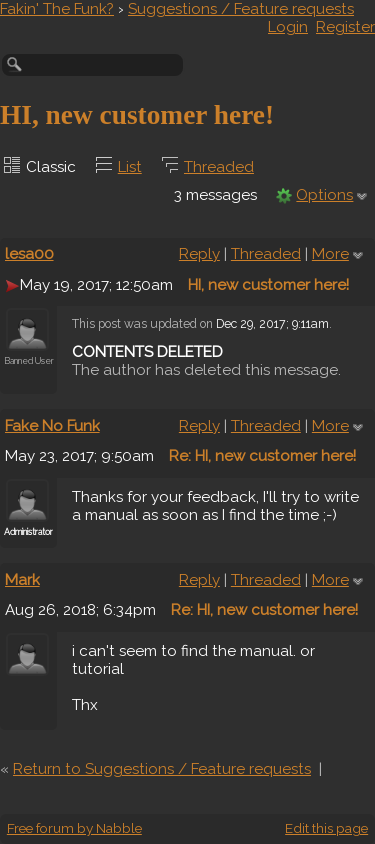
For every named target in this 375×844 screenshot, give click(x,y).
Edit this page (326, 828)
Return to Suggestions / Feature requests (162, 769)
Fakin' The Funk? (57, 9)
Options (324, 195)
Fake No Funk (52, 426)
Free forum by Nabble (74, 828)
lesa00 (29, 254)
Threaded (219, 167)
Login (288, 27)
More (330, 254)
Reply (199, 254)
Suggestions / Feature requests (241, 9)
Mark (22, 580)
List (130, 167)
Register (345, 27)
